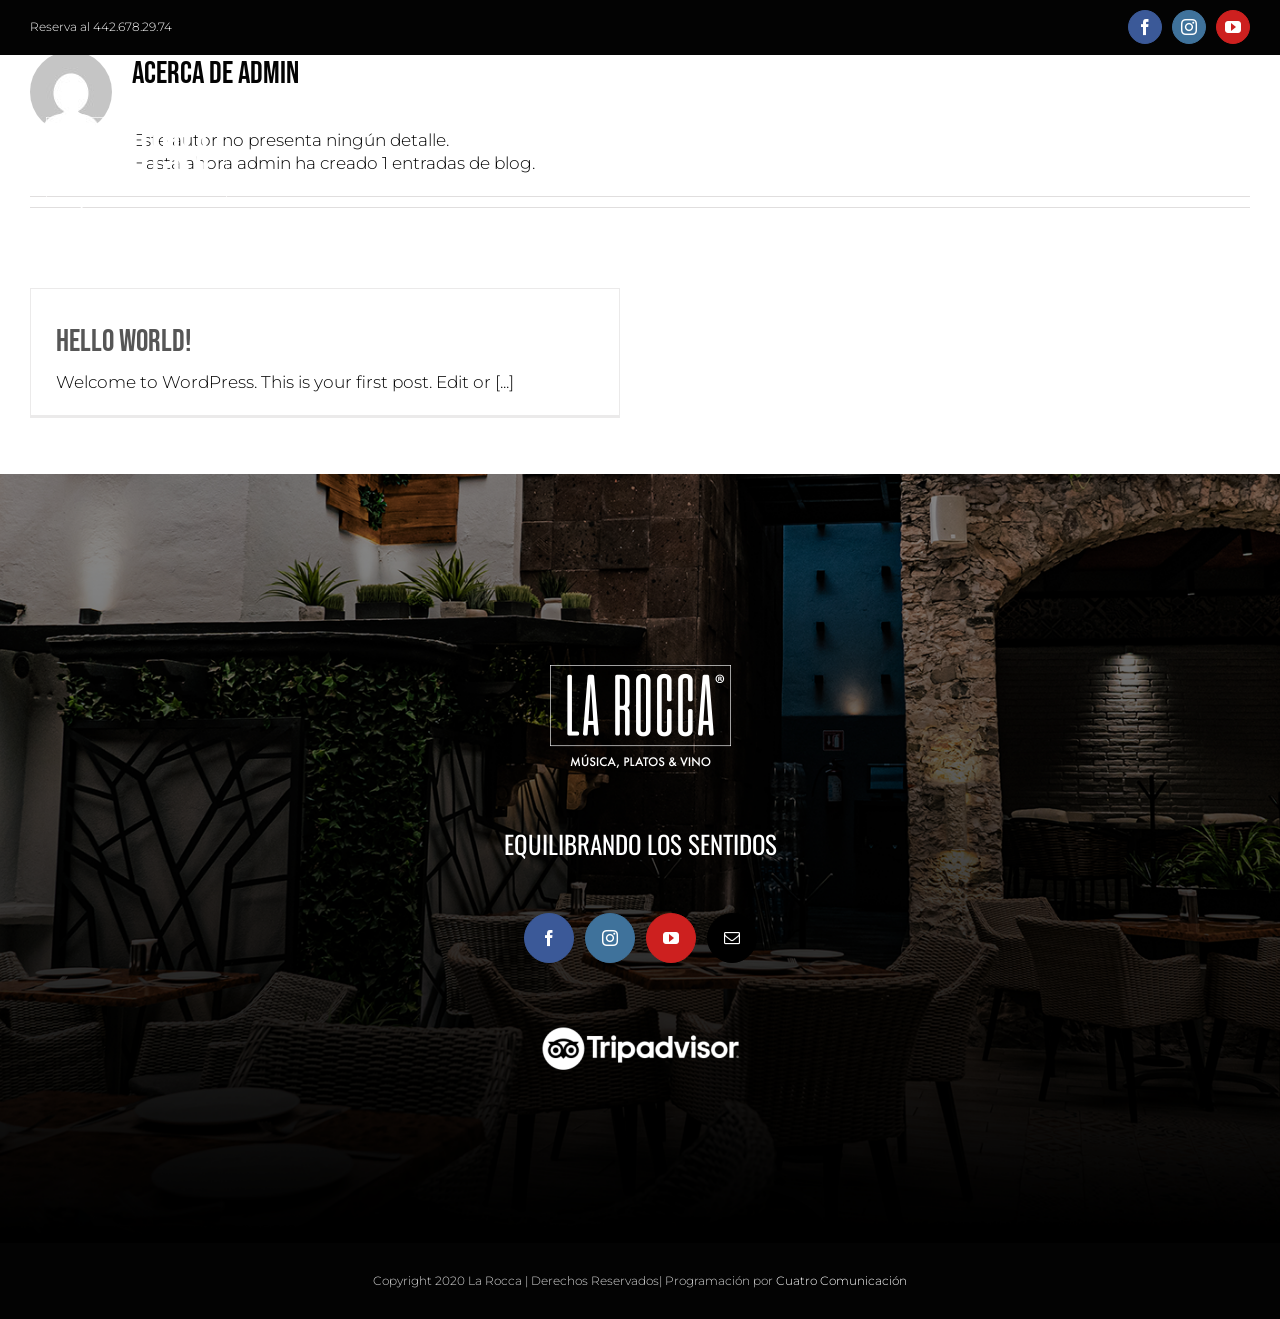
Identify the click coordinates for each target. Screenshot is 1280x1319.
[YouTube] (671, 938)
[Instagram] (610, 938)
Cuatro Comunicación (841, 1280)
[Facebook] (549, 938)
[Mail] (732, 938)
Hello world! (124, 341)
